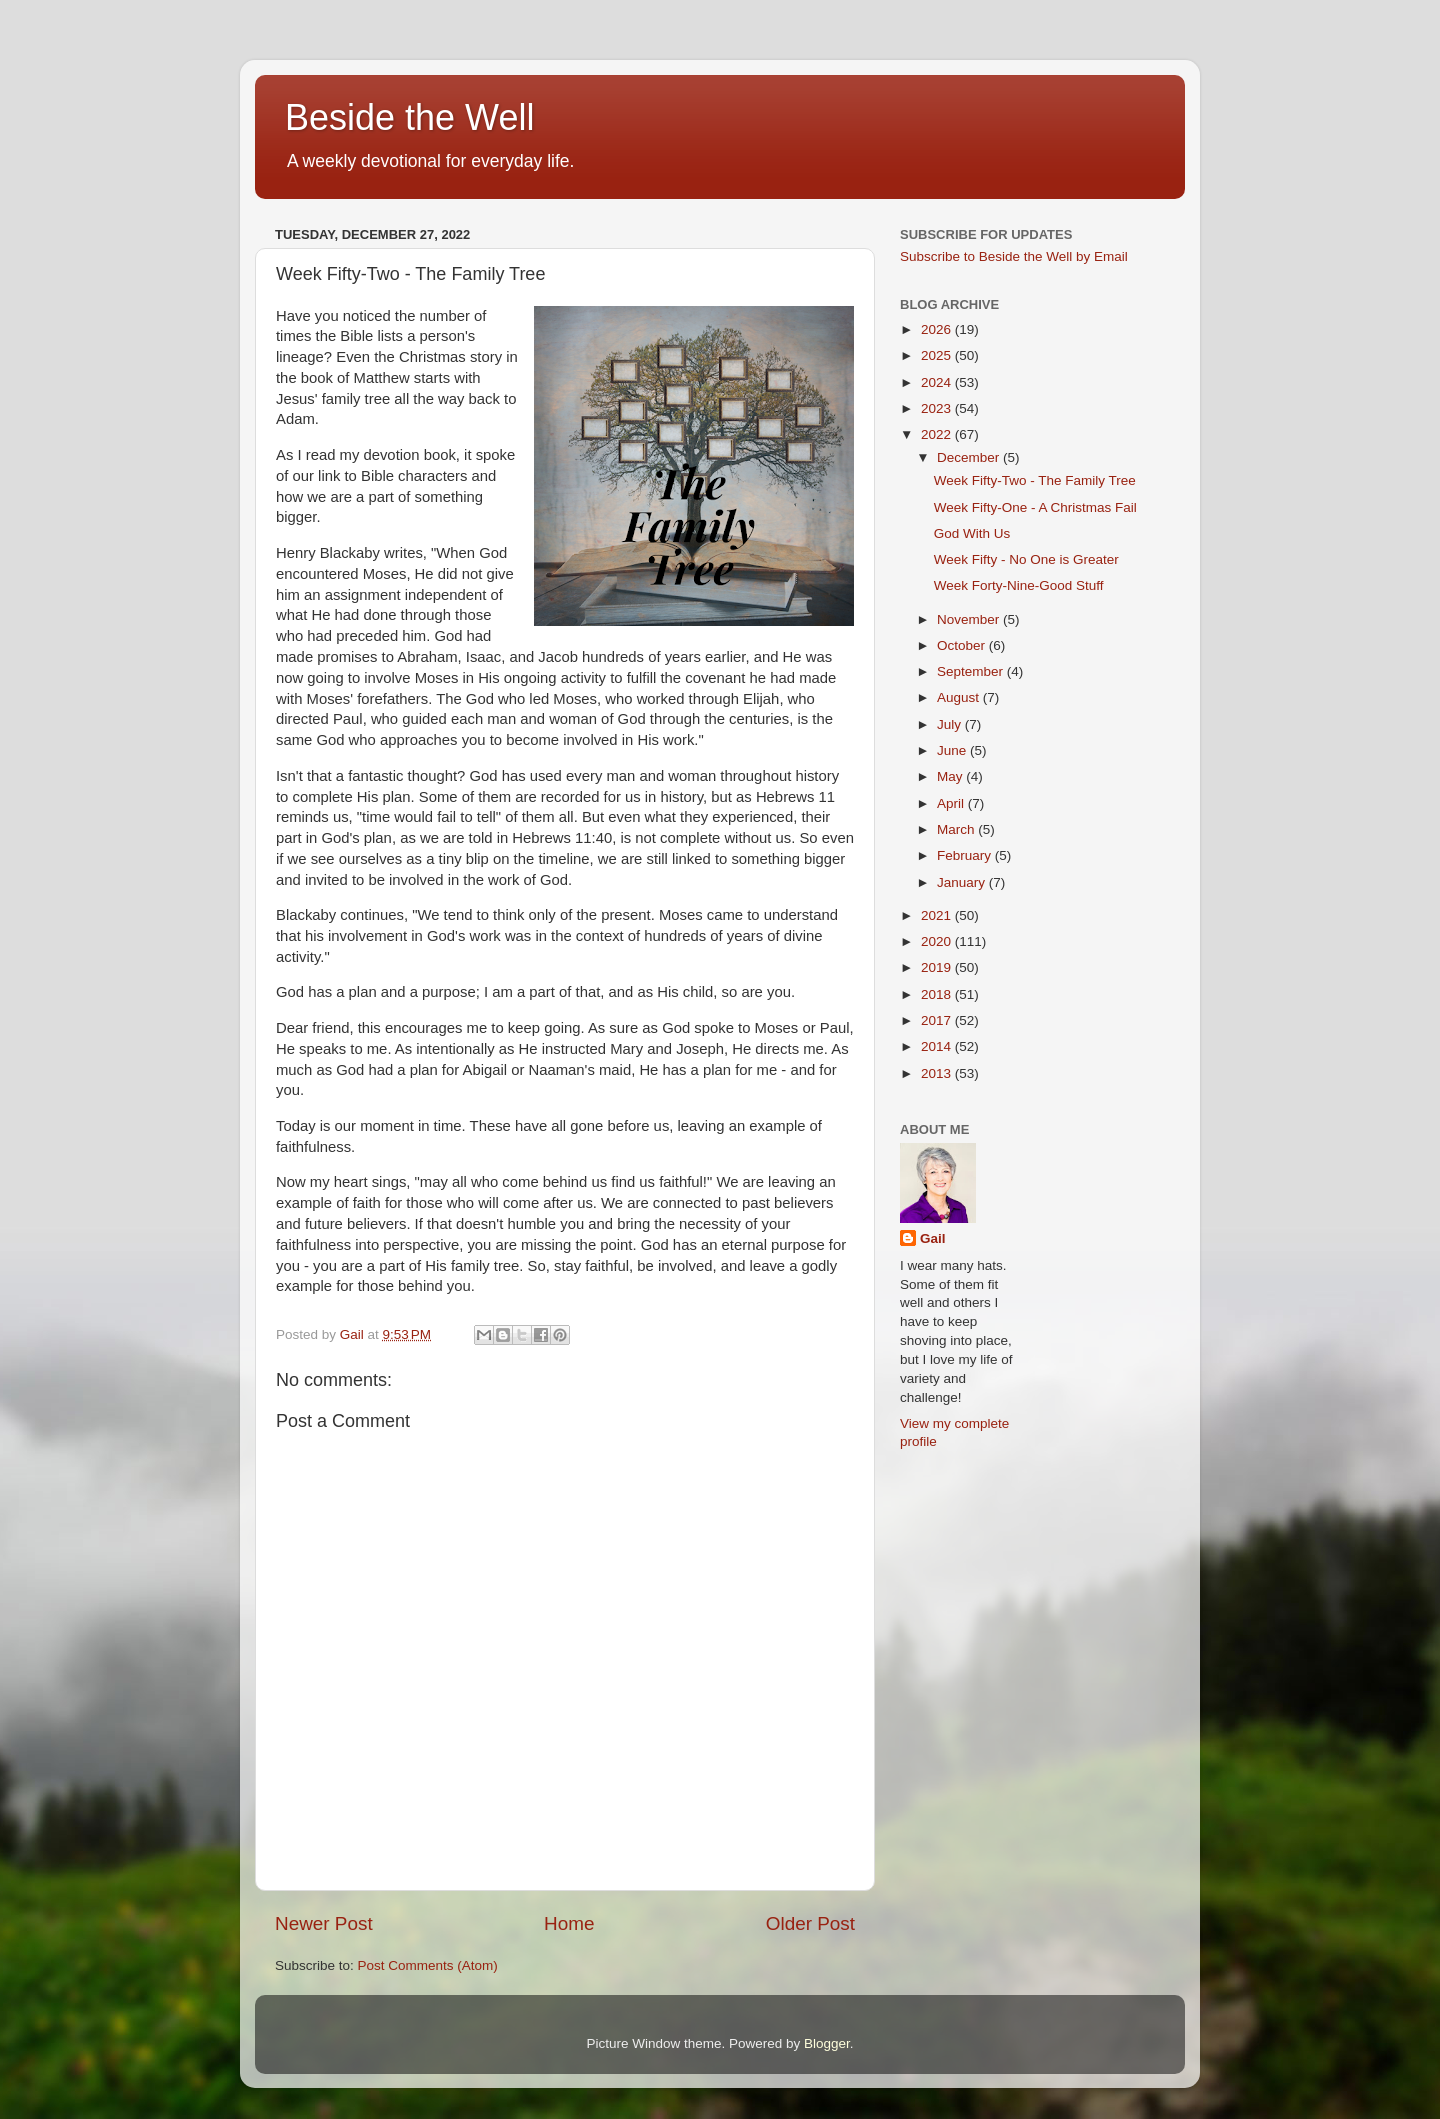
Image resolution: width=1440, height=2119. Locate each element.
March (957, 829)
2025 (938, 355)
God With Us (972, 533)
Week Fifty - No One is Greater (1026, 559)
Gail (933, 1238)
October (963, 645)
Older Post (810, 1923)
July (951, 724)
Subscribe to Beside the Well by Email (1014, 256)
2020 (938, 941)
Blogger (827, 2043)
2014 (938, 1046)
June (953, 750)
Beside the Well (409, 117)
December (970, 457)
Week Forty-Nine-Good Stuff (1019, 585)
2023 (938, 408)
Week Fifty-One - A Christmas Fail (1035, 507)
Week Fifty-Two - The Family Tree (1035, 480)
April (952, 803)
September (972, 671)
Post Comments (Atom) (428, 1965)
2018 (938, 994)
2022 (938, 434)
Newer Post (324, 1923)
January (963, 882)
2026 (938, 329)
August (960, 697)
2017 (938, 1020)
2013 (938, 1073)
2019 (938, 967)
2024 (938, 382)
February (966, 855)
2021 (938, 915)
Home (569, 1923)
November (970, 619)
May (951, 776)
